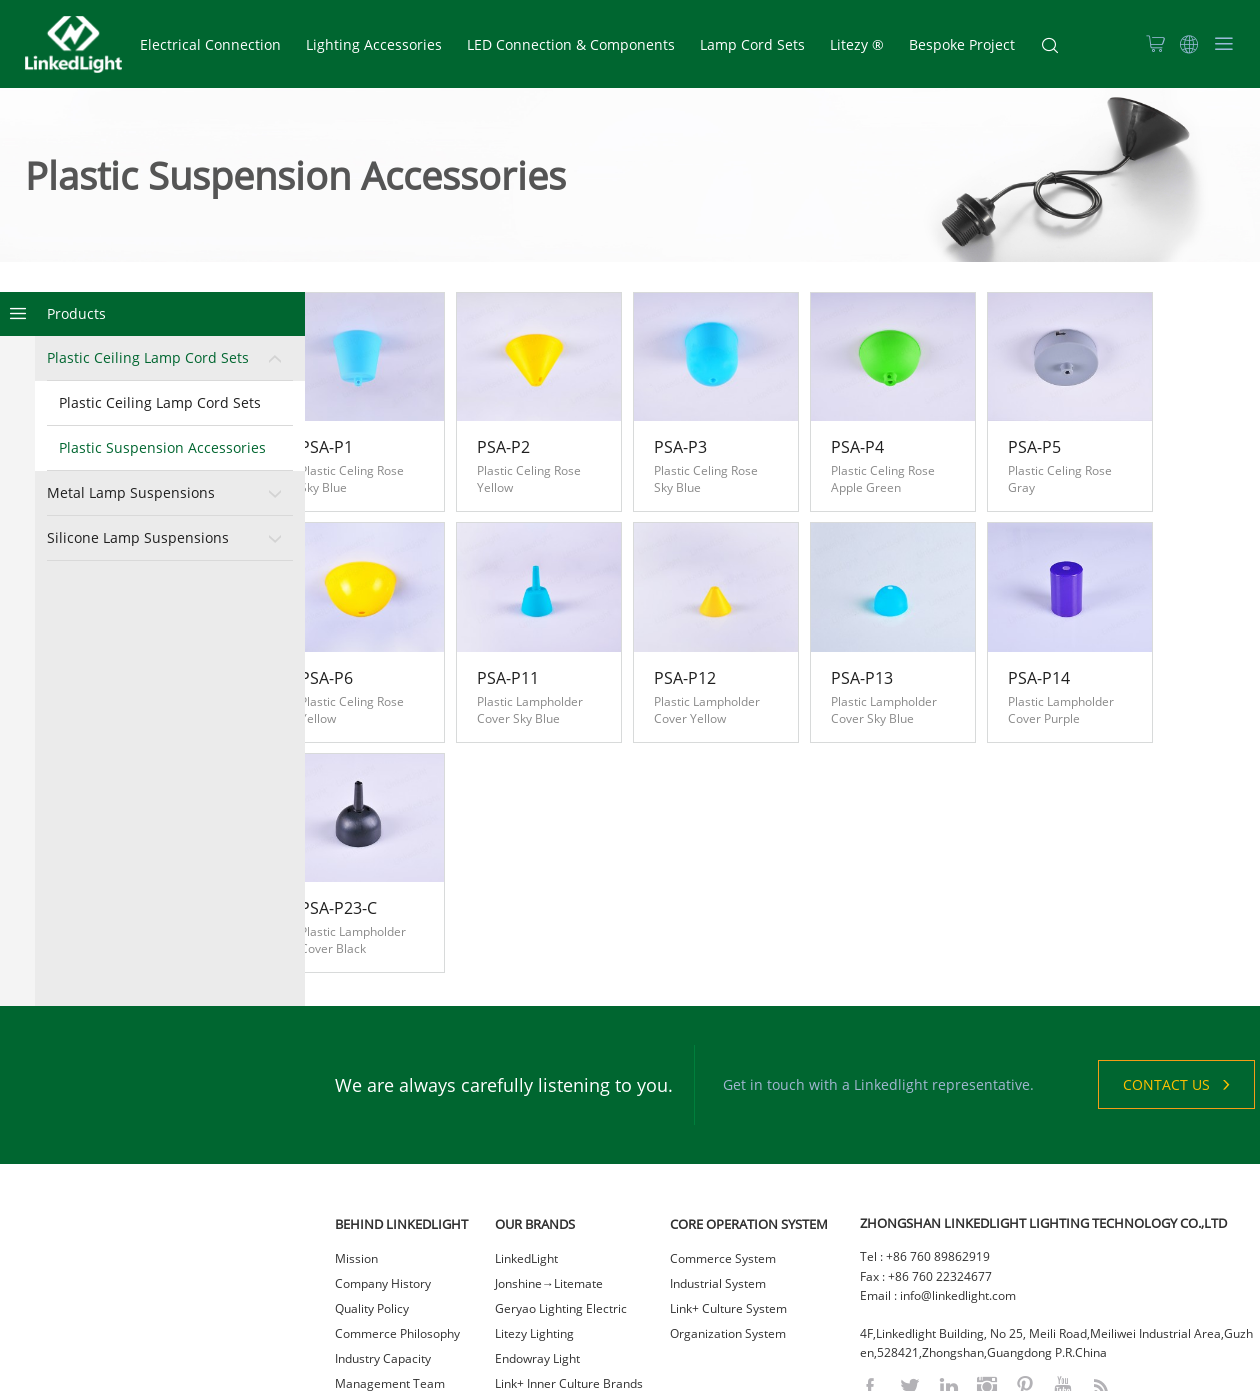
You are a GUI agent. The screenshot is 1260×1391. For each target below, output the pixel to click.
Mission (356, 1145)
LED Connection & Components (571, 44)
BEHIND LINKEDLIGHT (401, 1111)
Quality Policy (372, 1195)
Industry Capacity (383, 1245)
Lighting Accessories (374, 44)
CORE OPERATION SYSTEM (749, 1111)
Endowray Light (537, 1245)
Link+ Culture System (728, 1195)
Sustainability (372, 1320)
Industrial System (718, 1170)
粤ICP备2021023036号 (739, 1370)
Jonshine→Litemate (549, 1170)
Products (76, 314)
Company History (383, 1170)
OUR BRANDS (535, 1111)
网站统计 (828, 1370)
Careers (357, 1295)
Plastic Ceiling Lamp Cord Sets (148, 358)
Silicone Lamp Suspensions (138, 538)
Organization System (728, 1220)
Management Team (390, 1270)
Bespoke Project (962, 44)
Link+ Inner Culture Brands (569, 1270)
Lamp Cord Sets (752, 44)
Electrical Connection (210, 44)
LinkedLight (526, 1145)
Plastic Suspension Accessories (162, 448)
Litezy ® (857, 44)
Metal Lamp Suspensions (131, 493)
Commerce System (723, 1145)
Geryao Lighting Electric (561, 1195)
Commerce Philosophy (397, 1220)
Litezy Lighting (534, 1220)
